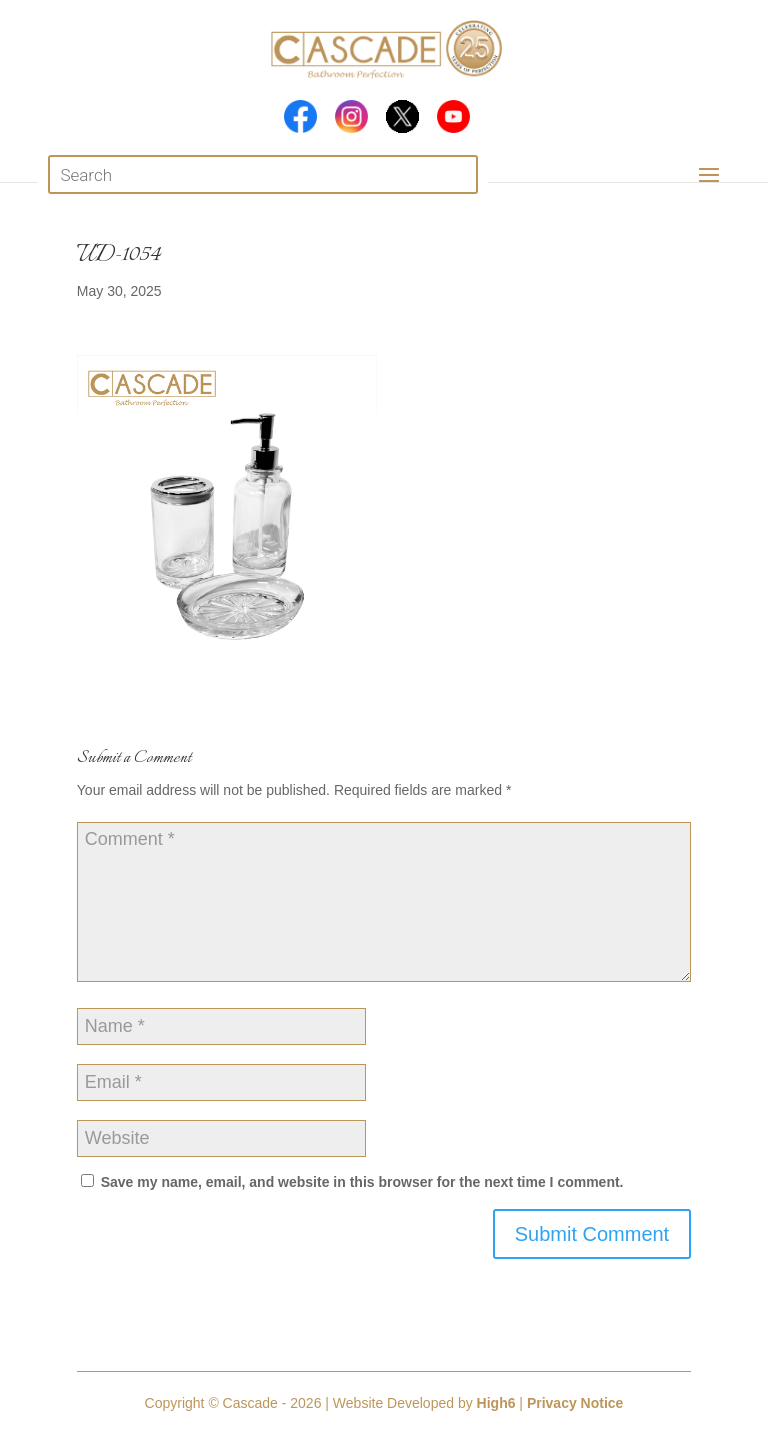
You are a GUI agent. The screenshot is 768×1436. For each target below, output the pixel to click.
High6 (496, 1403)
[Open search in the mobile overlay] (262, 174)
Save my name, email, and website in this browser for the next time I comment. (362, 1182)
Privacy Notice (575, 1403)
